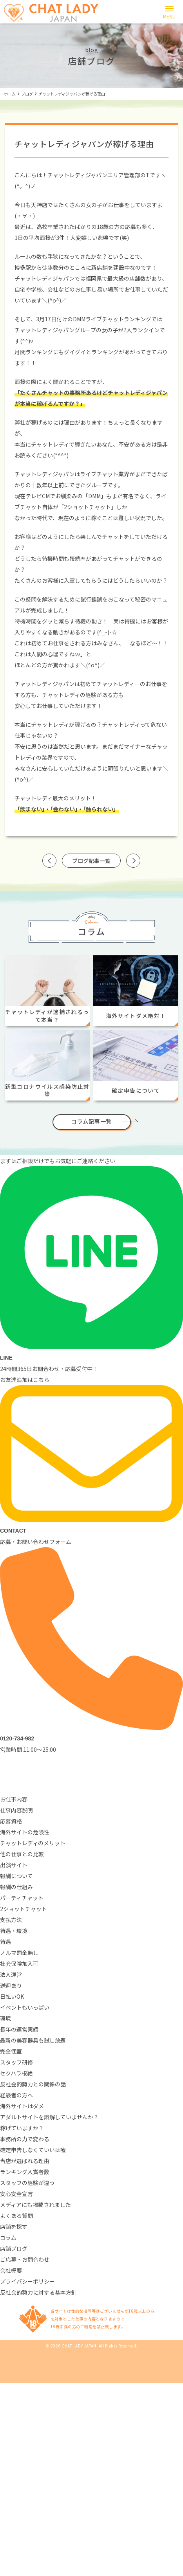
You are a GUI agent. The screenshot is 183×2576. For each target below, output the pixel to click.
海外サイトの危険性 (24, 1832)
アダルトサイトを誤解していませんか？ (49, 2117)
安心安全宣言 (16, 2194)
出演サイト (13, 1865)
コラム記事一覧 (91, 1121)
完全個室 (11, 2051)
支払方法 (11, 1920)
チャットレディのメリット (32, 1843)
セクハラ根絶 (16, 2073)
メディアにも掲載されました (35, 2205)
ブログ (27, 94)
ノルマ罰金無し (19, 1952)
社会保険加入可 (19, 1963)
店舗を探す (13, 2226)
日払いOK (12, 1996)
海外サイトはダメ (22, 2106)
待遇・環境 (13, 1931)
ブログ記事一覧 (91, 861)
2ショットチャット (23, 1909)
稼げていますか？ (22, 2128)
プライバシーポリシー (27, 2281)
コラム (8, 2237)
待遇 (5, 1942)
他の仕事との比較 (22, 1854)
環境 (5, 2018)
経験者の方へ (16, 2095)
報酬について (16, 1876)
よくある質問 (16, 2215)
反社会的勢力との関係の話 (33, 2084)
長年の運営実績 (19, 2029)
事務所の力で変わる (24, 2139)
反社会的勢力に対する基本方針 (38, 2292)
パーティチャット (21, 1898)
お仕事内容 (13, 1799)
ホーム (10, 94)
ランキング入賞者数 (24, 2172)
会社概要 (11, 2270)
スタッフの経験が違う (27, 2183)
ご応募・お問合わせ (24, 2259)
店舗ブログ (13, 2248)
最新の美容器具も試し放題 (33, 2040)
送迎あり (11, 1985)
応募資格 (11, 1821)
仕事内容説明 (16, 1810)
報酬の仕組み (16, 1887)
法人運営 (11, 1974)
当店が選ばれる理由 (24, 2161)
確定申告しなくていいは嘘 (33, 2150)
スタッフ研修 (16, 2062)
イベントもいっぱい (24, 2007)
